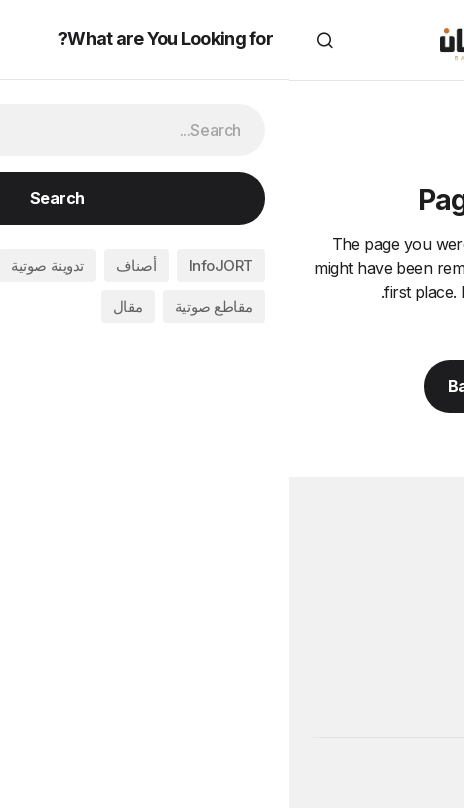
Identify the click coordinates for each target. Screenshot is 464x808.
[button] (428, 40)
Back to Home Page (232, 386)
